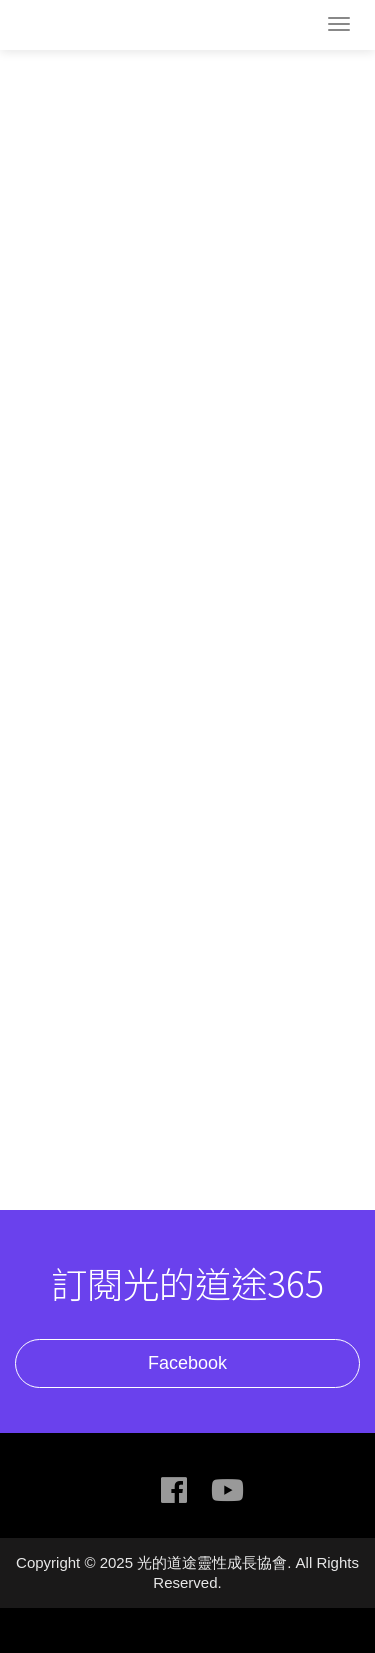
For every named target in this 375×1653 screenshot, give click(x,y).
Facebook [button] (187, 1363)
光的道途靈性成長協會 (95, 27)
